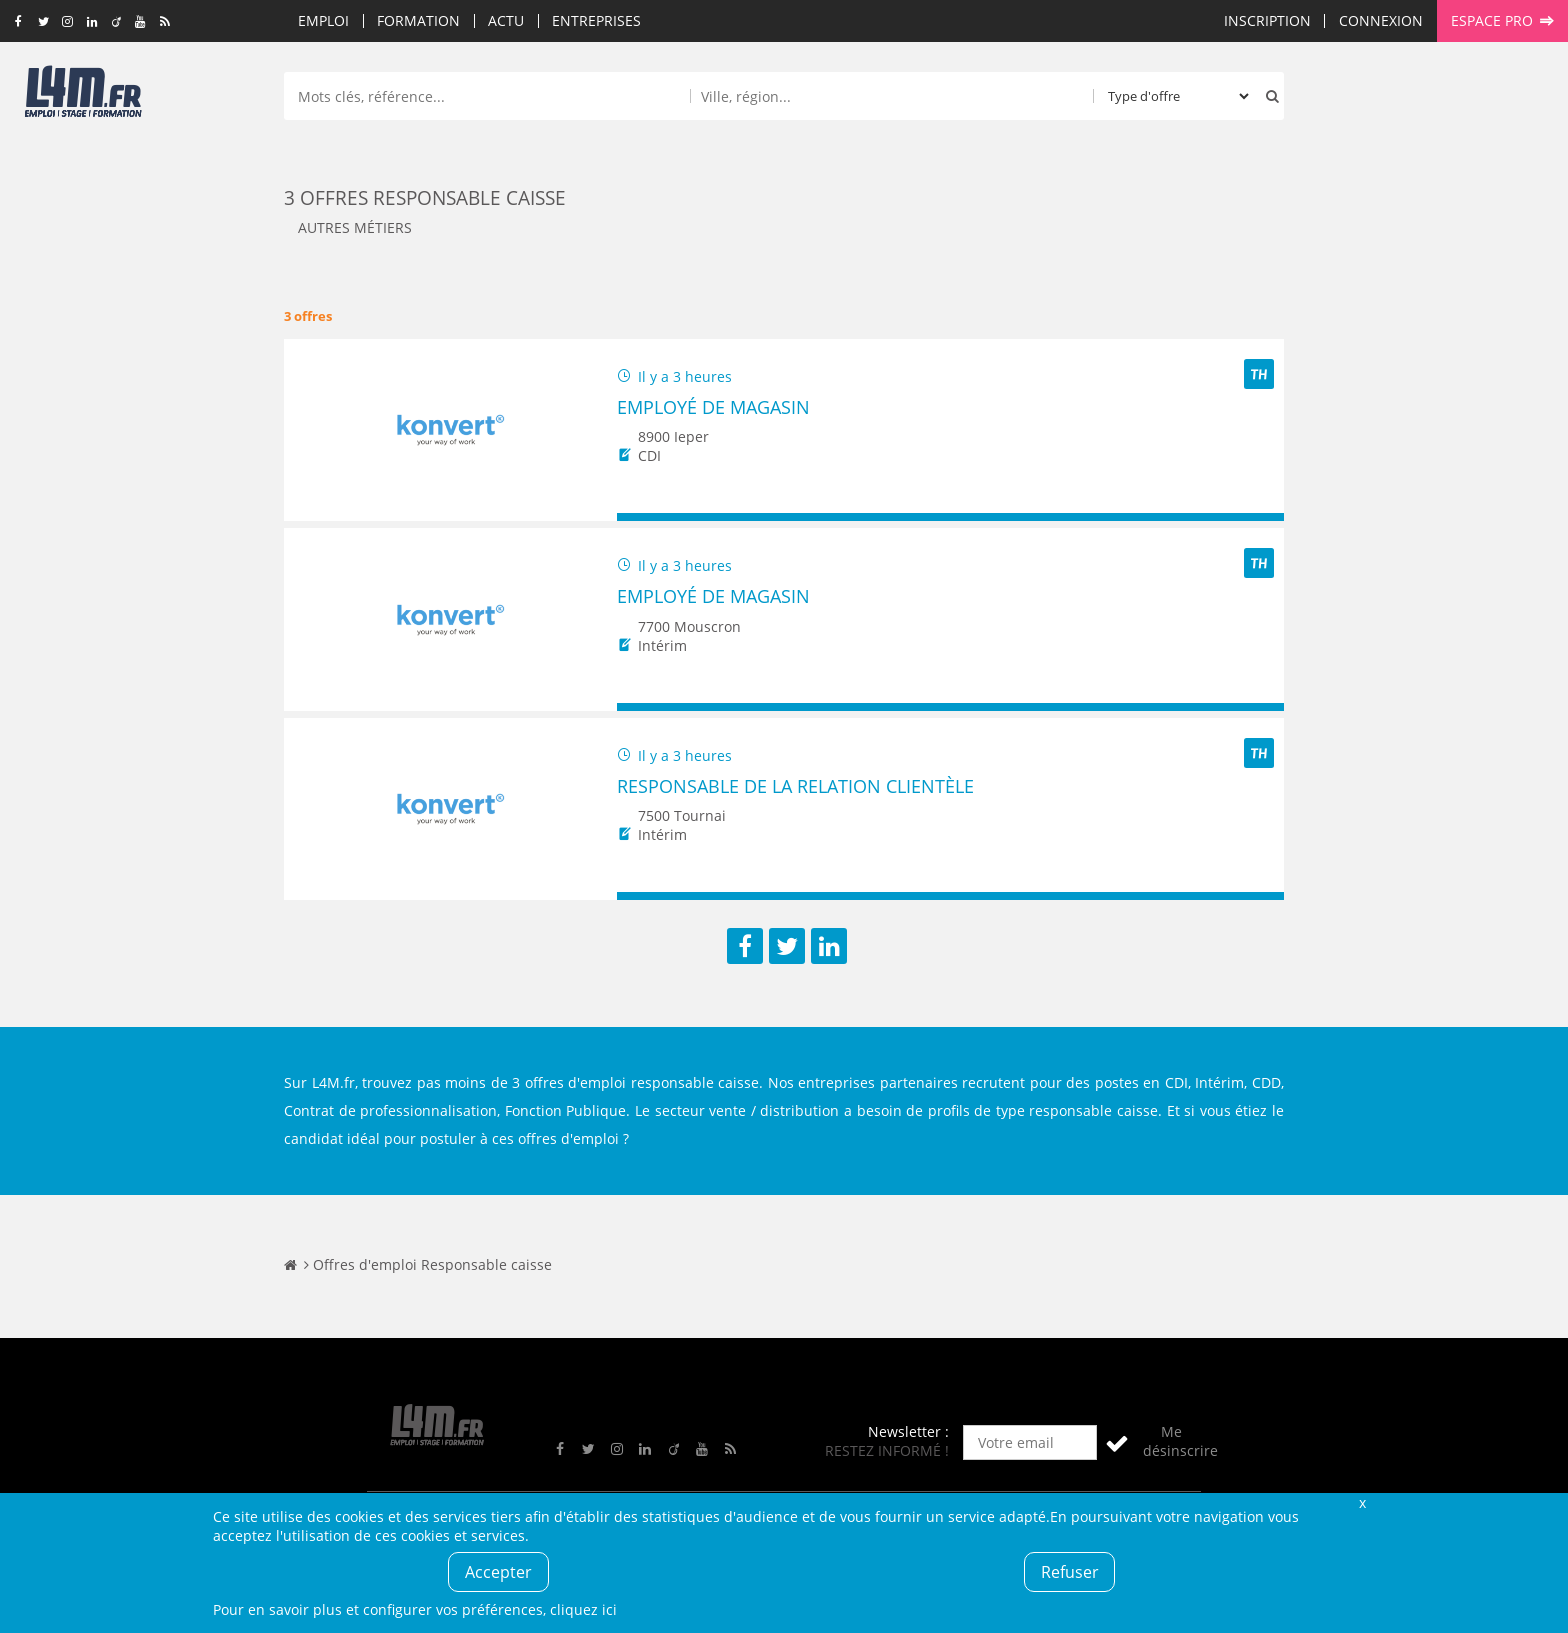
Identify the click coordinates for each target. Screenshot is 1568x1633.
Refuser (1070, 1572)
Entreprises (596, 20)
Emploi (323, 20)
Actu (506, 20)
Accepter (498, 1572)
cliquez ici (583, 1609)
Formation (418, 20)
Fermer (1362, 1502)
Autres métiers (355, 227)
